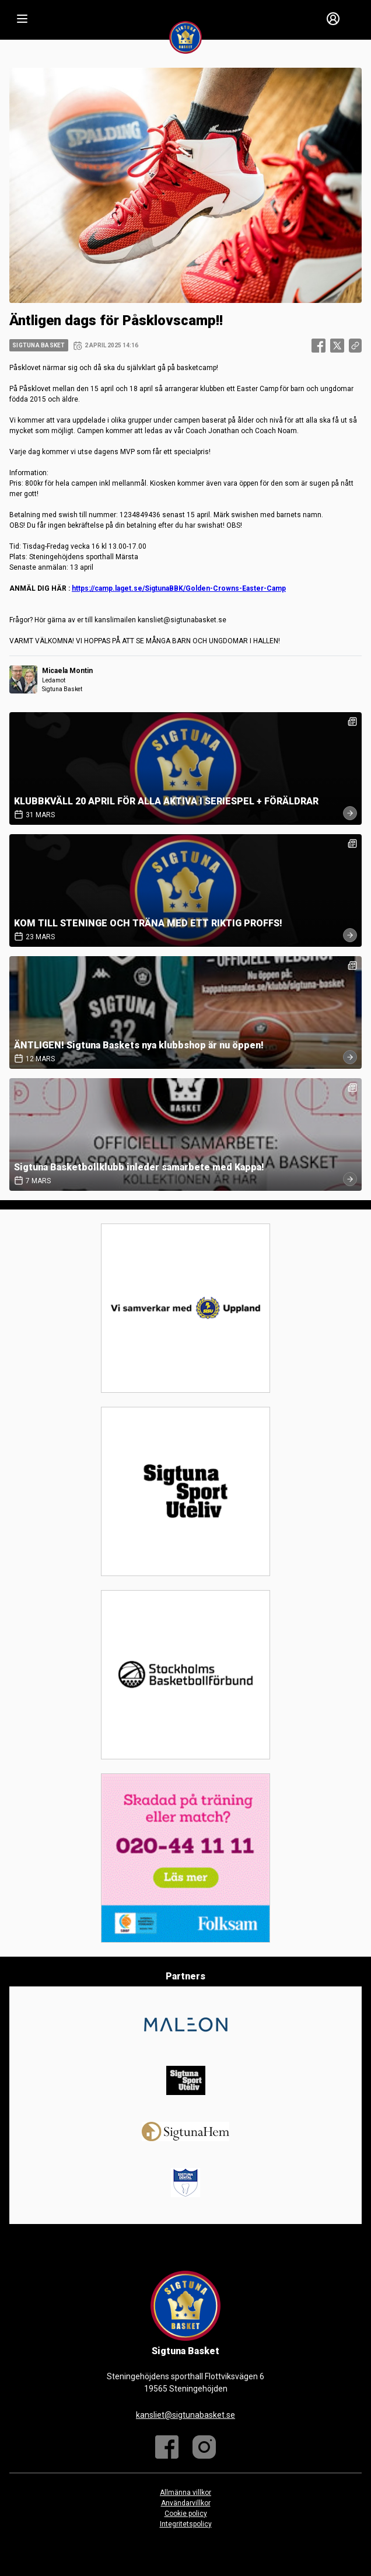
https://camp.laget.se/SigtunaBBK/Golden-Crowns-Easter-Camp (179, 588)
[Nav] (22, 19)
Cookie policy (185, 2513)
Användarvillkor (186, 2503)
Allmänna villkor (185, 2492)
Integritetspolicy (186, 2524)
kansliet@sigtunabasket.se (185, 2415)
